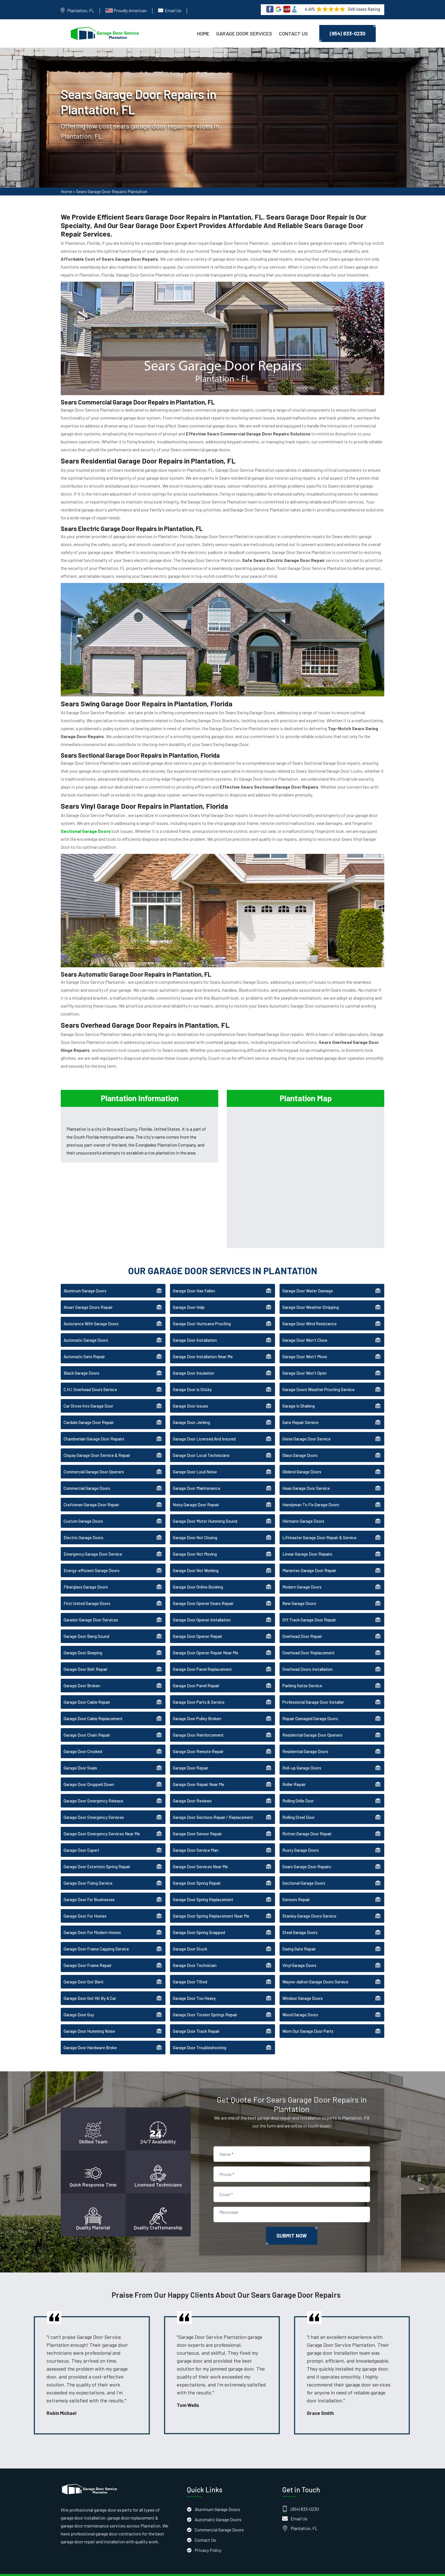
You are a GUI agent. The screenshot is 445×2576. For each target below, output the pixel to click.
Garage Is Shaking (298, 1394)
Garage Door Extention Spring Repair (97, 1855)
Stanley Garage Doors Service (309, 1904)
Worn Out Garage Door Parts (307, 2019)
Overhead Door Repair (302, 1624)
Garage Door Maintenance (196, 1476)
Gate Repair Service (300, 1411)
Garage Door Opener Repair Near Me (205, 1641)
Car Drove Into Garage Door (88, 1394)
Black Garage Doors (81, 1361)
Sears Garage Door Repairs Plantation (111, 193)
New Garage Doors (299, 1592)
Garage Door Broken (82, 1674)
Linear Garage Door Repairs (307, 1542)
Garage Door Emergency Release (93, 1789)
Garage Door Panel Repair (196, 1674)
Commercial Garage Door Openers (94, 1460)
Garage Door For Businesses (89, 1888)
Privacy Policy (208, 2538)
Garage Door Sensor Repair (197, 1822)
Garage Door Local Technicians (201, 1443)
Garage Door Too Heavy (194, 1986)
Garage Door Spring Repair (197, 1871)
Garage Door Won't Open (304, 1361)
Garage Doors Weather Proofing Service (318, 1378)
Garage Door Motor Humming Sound (205, 1509)
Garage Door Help (189, 1295)
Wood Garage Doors (300, 2003)
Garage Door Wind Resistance (309, 1312)
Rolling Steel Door (298, 1805)
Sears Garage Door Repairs (306, 1855)
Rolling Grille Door (298, 1789)
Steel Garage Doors (300, 1921)
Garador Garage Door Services (91, 1608)
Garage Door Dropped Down (89, 1772)
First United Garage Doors (87, 1592)
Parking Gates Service (302, 1674)
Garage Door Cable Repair (87, 1690)
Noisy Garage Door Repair (196, 1493)
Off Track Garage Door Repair (309, 1608)
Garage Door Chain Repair (87, 1723)
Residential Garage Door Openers (312, 1723)
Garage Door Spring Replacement (203, 1888)
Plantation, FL (80, 10)
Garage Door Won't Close (304, 1328)
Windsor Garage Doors (302, 1986)
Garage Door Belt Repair (86, 1657)
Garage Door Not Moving (195, 1542)
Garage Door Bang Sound (86, 1624)
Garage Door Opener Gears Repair (203, 1592)
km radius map (305, 1164)
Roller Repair (294, 1772)
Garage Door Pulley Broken (197, 1707)
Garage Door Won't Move (304, 1345)
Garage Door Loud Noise (195, 1460)
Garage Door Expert (81, 1838)
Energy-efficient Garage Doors (91, 1559)
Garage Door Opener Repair (197, 1624)
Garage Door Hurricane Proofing (202, 1312)
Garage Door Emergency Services (94, 1805)
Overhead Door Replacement (308, 1641)
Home (203, 33)
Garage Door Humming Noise (89, 2019)
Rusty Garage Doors (300, 1838)
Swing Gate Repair (299, 1937)
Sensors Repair (296, 1888)
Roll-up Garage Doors (301, 1756)
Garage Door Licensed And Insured (204, 1427)
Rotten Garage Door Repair (307, 1822)
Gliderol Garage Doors (301, 1460)
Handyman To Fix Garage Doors (310, 1493)
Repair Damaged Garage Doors (310, 1707)
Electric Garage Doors (83, 1526)
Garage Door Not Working (196, 1559)
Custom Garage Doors (83, 1509)
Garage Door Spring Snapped (199, 1921)
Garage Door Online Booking (198, 1575)
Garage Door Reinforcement (198, 1723)
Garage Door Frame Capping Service (96, 1937)
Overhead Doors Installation (307, 1657)
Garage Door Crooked (83, 1740)
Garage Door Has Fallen (194, 1279)
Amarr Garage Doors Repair (88, 1295)
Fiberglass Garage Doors (86, 1575)
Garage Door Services (244, 33)
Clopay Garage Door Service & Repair (97, 1443)
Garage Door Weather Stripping (310, 1295)
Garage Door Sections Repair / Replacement (213, 1805)
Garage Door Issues (190, 1394)
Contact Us (293, 33)
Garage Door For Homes (85, 1904)
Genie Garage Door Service (306, 1427)
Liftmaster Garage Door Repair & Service (319, 1526)
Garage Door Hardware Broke (90, 2036)
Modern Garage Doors (302, 1575)
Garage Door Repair (190, 1756)
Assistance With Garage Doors (91, 1312)
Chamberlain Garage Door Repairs (94, 1427)
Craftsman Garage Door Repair (91, 1493)
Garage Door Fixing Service (88, 1871)
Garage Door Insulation (193, 1361)
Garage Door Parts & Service (198, 1690)
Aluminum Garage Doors (85, 1279)
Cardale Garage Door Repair (89, 1411)
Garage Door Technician (195, 1953)
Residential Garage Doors (305, 1740)
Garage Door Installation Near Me (203, 1345)
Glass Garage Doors (300, 1443)
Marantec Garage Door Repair (309, 1559)
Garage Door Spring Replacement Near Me (211, 1904)
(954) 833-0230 (347, 33)
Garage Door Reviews (192, 1789)
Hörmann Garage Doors (303, 1509)
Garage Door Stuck (190, 1937)
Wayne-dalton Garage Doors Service (315, 1970)
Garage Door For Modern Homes (92, 1921)
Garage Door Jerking (191, 1411)
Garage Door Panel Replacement (202, 1657)
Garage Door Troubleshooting (199, 2036)
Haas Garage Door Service (306, 1476)
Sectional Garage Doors (303, 1871)
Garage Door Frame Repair (88, 1953)
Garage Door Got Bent (84, 1970)
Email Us (173, 10)
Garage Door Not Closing (195, 1526)
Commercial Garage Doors (87, 1476)
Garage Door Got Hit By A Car (90, 1986)
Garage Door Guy (79, 2003)
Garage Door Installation (195, 1328)
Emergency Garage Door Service (93, 1542)
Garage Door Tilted (190, 1970)
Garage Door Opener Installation (202, 1608)
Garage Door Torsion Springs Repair (205, 2003)
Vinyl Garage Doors (299, 1953)
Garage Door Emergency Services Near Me (102, 1822)
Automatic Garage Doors (86, 1328)
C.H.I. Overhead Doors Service (90, 1378)
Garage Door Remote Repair (198, 1740)
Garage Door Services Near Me (200, 1855)
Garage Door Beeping (83, 1641)
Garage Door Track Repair (196, 2019)
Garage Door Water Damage (307, 1279)
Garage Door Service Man (196, 1838)
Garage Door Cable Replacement (93, 1707)
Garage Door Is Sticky (192, 1378)
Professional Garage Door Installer (313, 1690)
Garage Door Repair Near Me (198, 1772)
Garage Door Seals (80, 1756)
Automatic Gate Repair (84, 1345)
